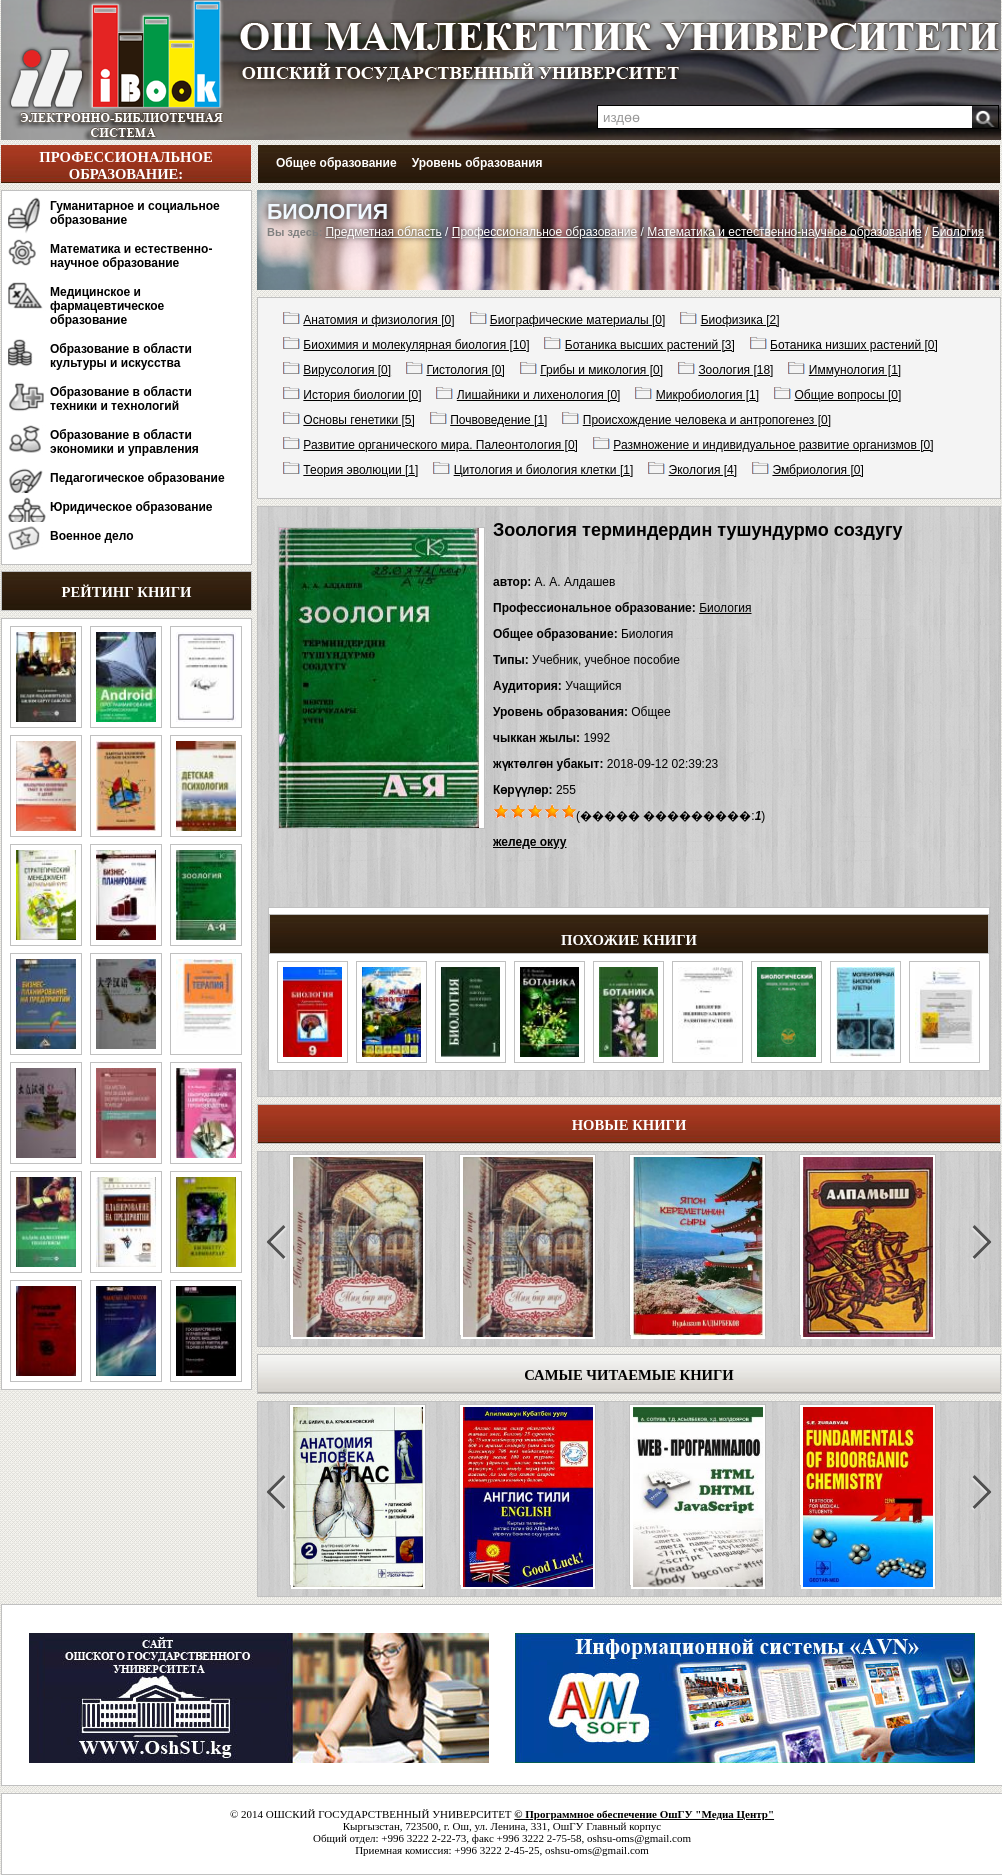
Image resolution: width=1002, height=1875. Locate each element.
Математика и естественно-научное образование (131, 256)
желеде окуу (529, 842)
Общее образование (336, 163)
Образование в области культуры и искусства (121, 356)
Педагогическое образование (137, 478)
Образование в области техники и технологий (121, 399)
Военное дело (92, 536)
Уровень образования (477, 163)
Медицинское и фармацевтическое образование (107, 306)
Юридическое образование (131, 507)
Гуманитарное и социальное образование (135, 213)
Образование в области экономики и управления (124, 442)
